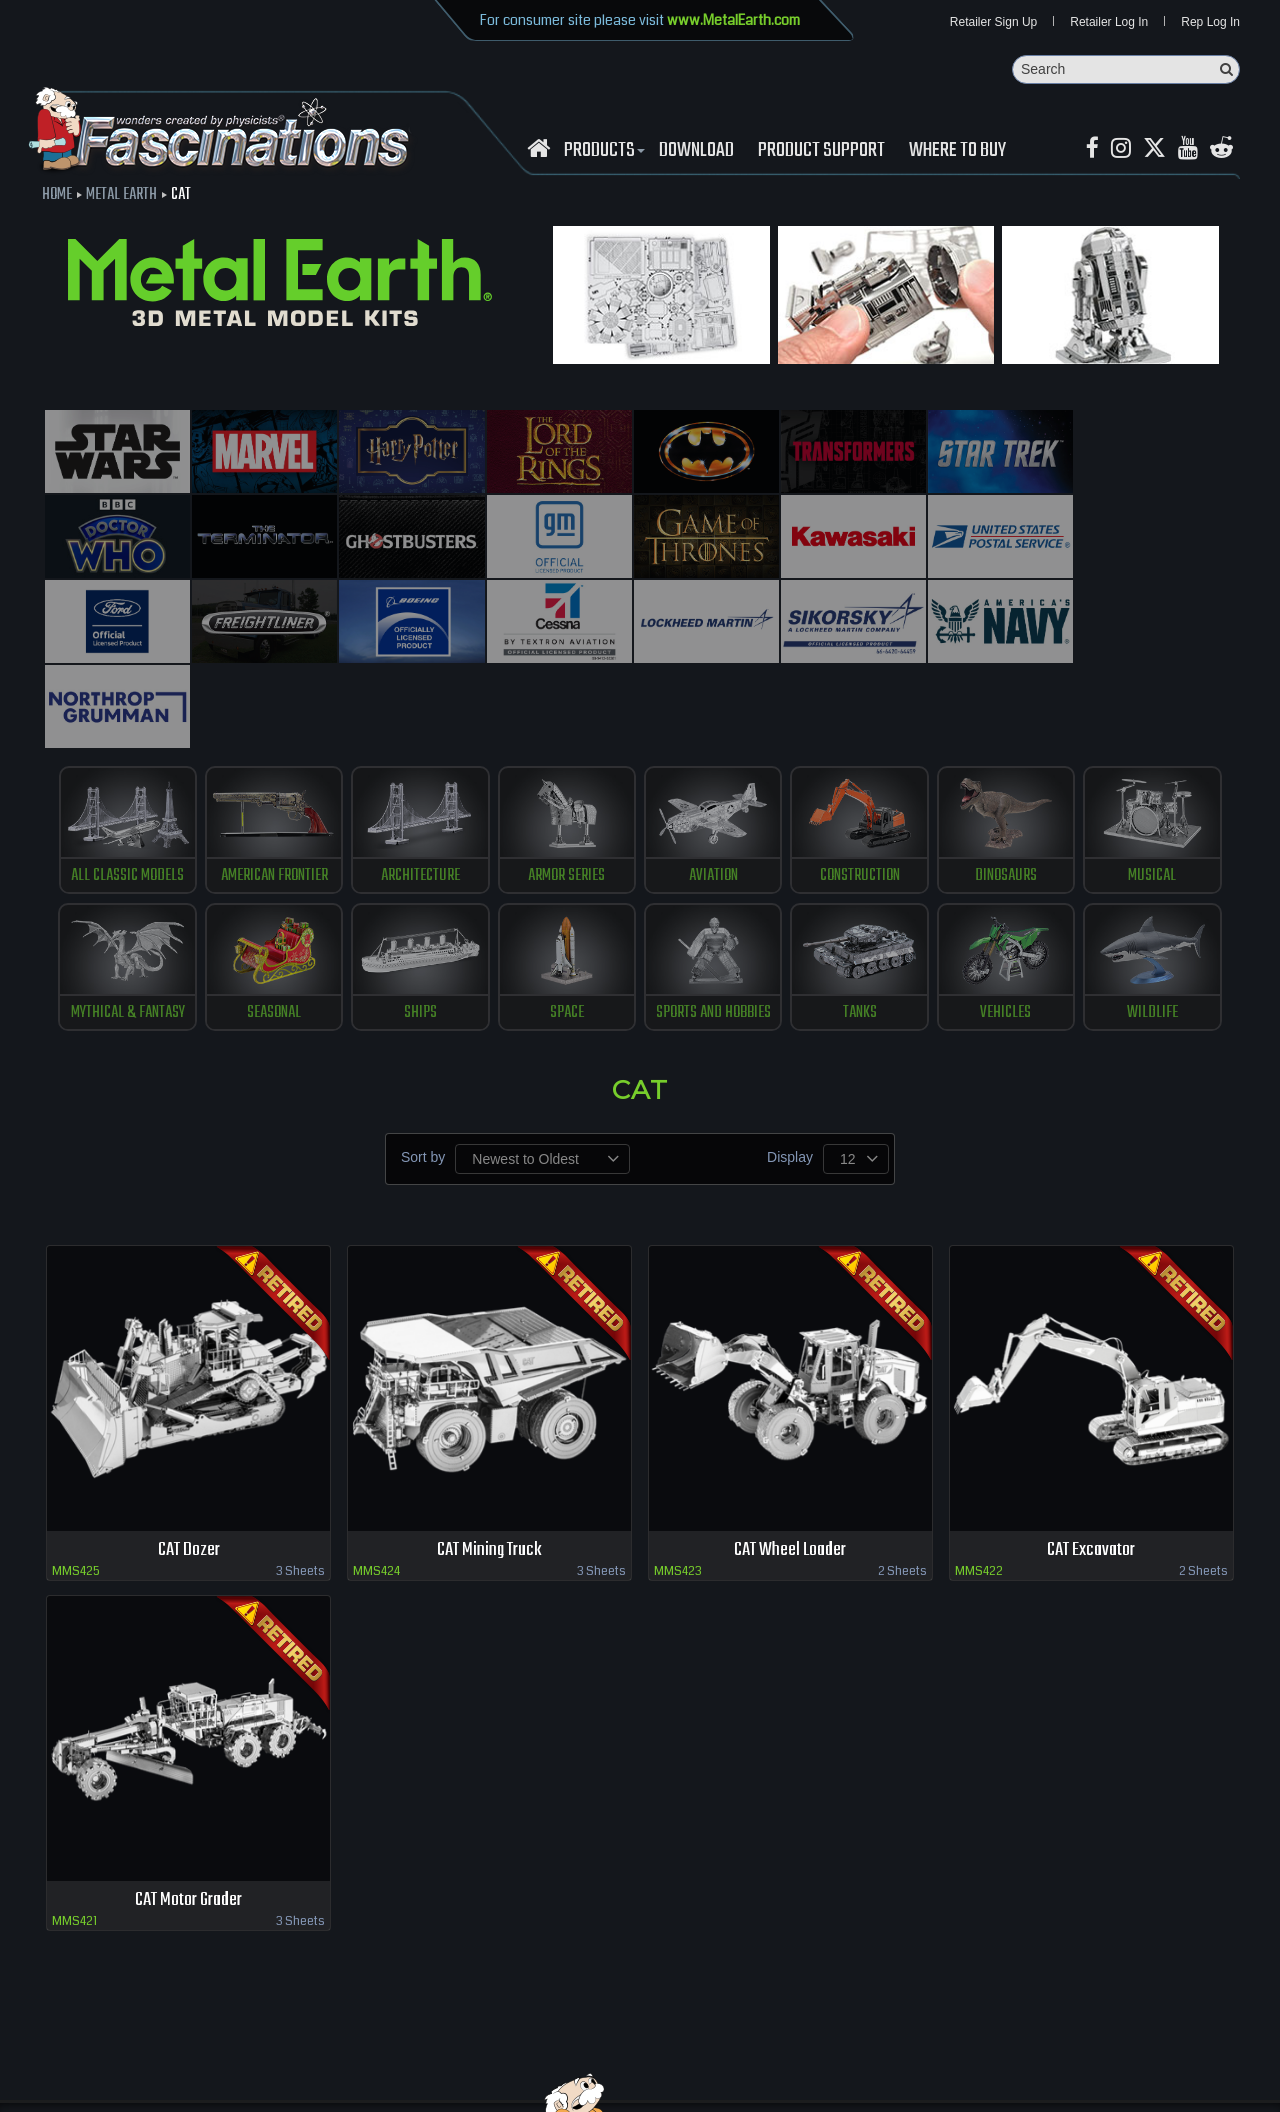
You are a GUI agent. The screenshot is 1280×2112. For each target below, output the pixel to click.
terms (376, 2042)
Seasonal (274, 927)
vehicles (1006, 927)
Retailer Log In (1109, 22)
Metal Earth (121, 195)
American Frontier (273, 790)
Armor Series (566, 790)
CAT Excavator (1091, 1464)
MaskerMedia (1241, 2086)
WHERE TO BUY (957, 151)
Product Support (821, 151)
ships (420, 927)
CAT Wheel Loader (790, 1464)
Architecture (420, 790)
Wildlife (1152, 927)
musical (1153, 790)
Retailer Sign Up (993, 22)
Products (602, 151)
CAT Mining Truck (489, 1464)
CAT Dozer (189, 1464)
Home (57, 195)
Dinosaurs (1006, 790)
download (696, 151)
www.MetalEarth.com (733, 20)
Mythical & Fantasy (127, 927)
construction (860, 790)
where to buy (169, 2042)
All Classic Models (127, 790)
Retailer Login (79, 2042)
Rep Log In (1210, 22)
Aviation (713, 790)
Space (567, 927)
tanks (860, 927)
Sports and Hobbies (713, 927)
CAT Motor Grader (188, 1814)
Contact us (317, 2042)
